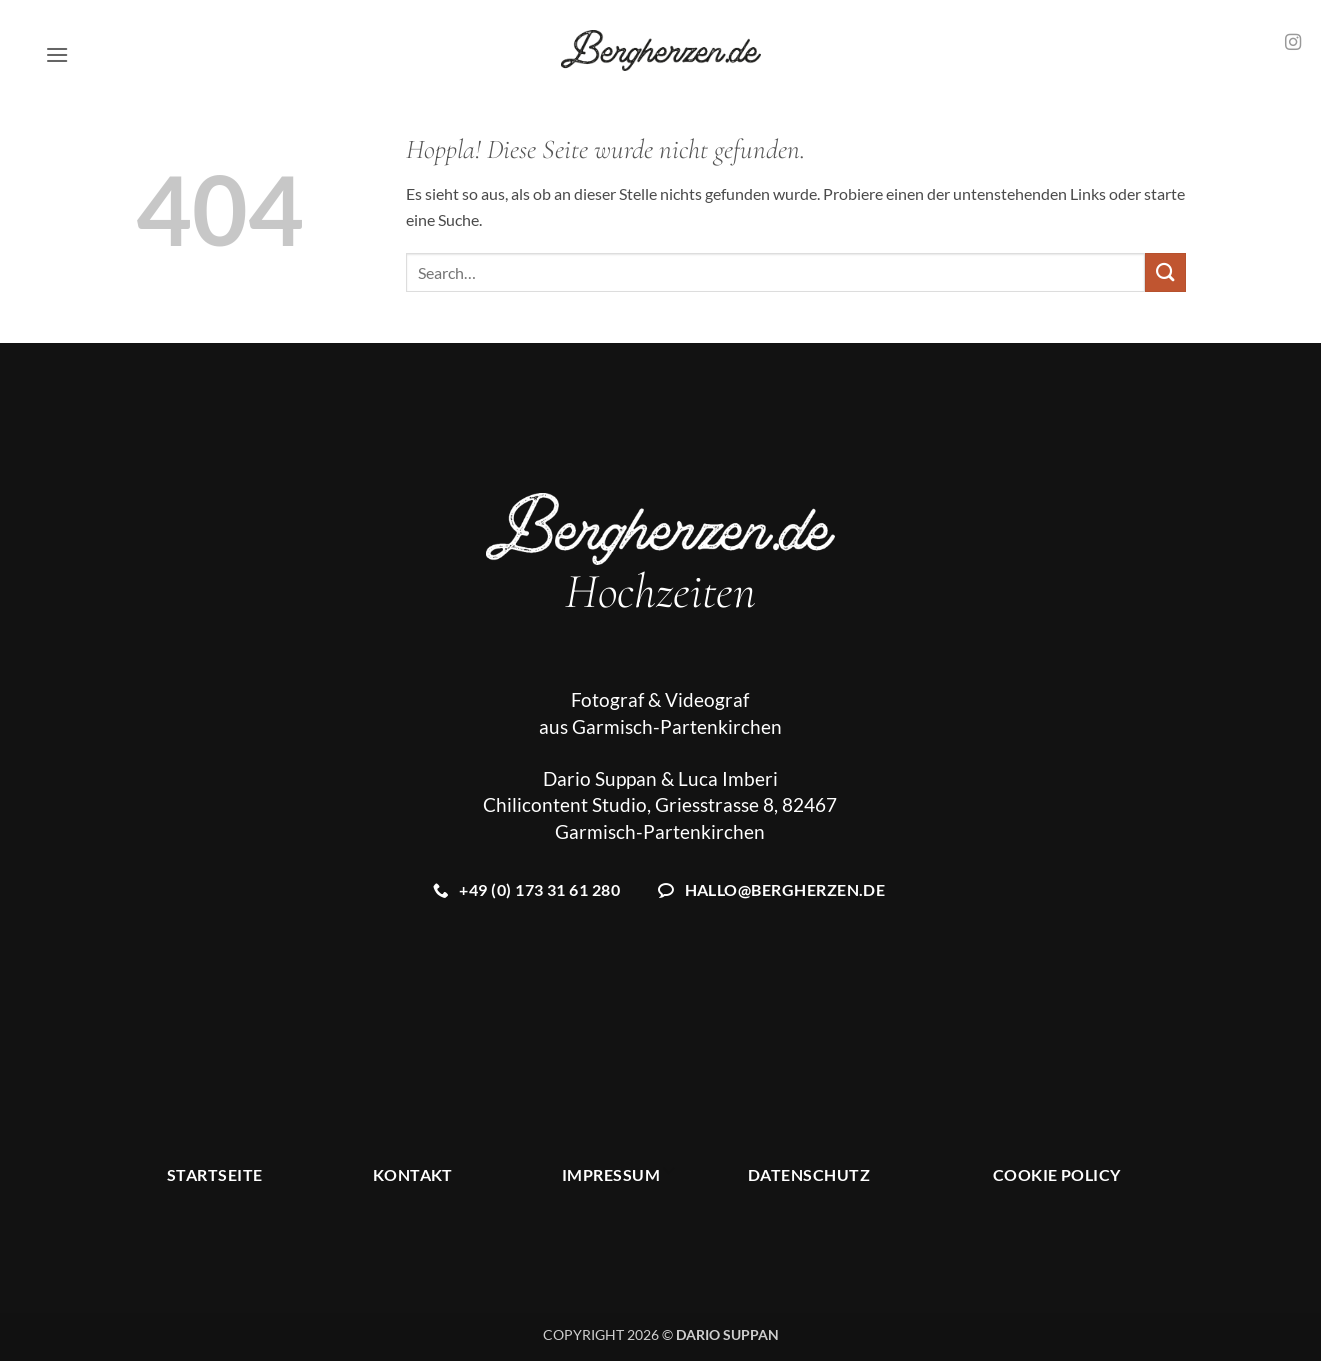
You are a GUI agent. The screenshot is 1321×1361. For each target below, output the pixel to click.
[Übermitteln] (1165, 272)
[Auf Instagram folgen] (1293, 43)
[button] (57, 54)
